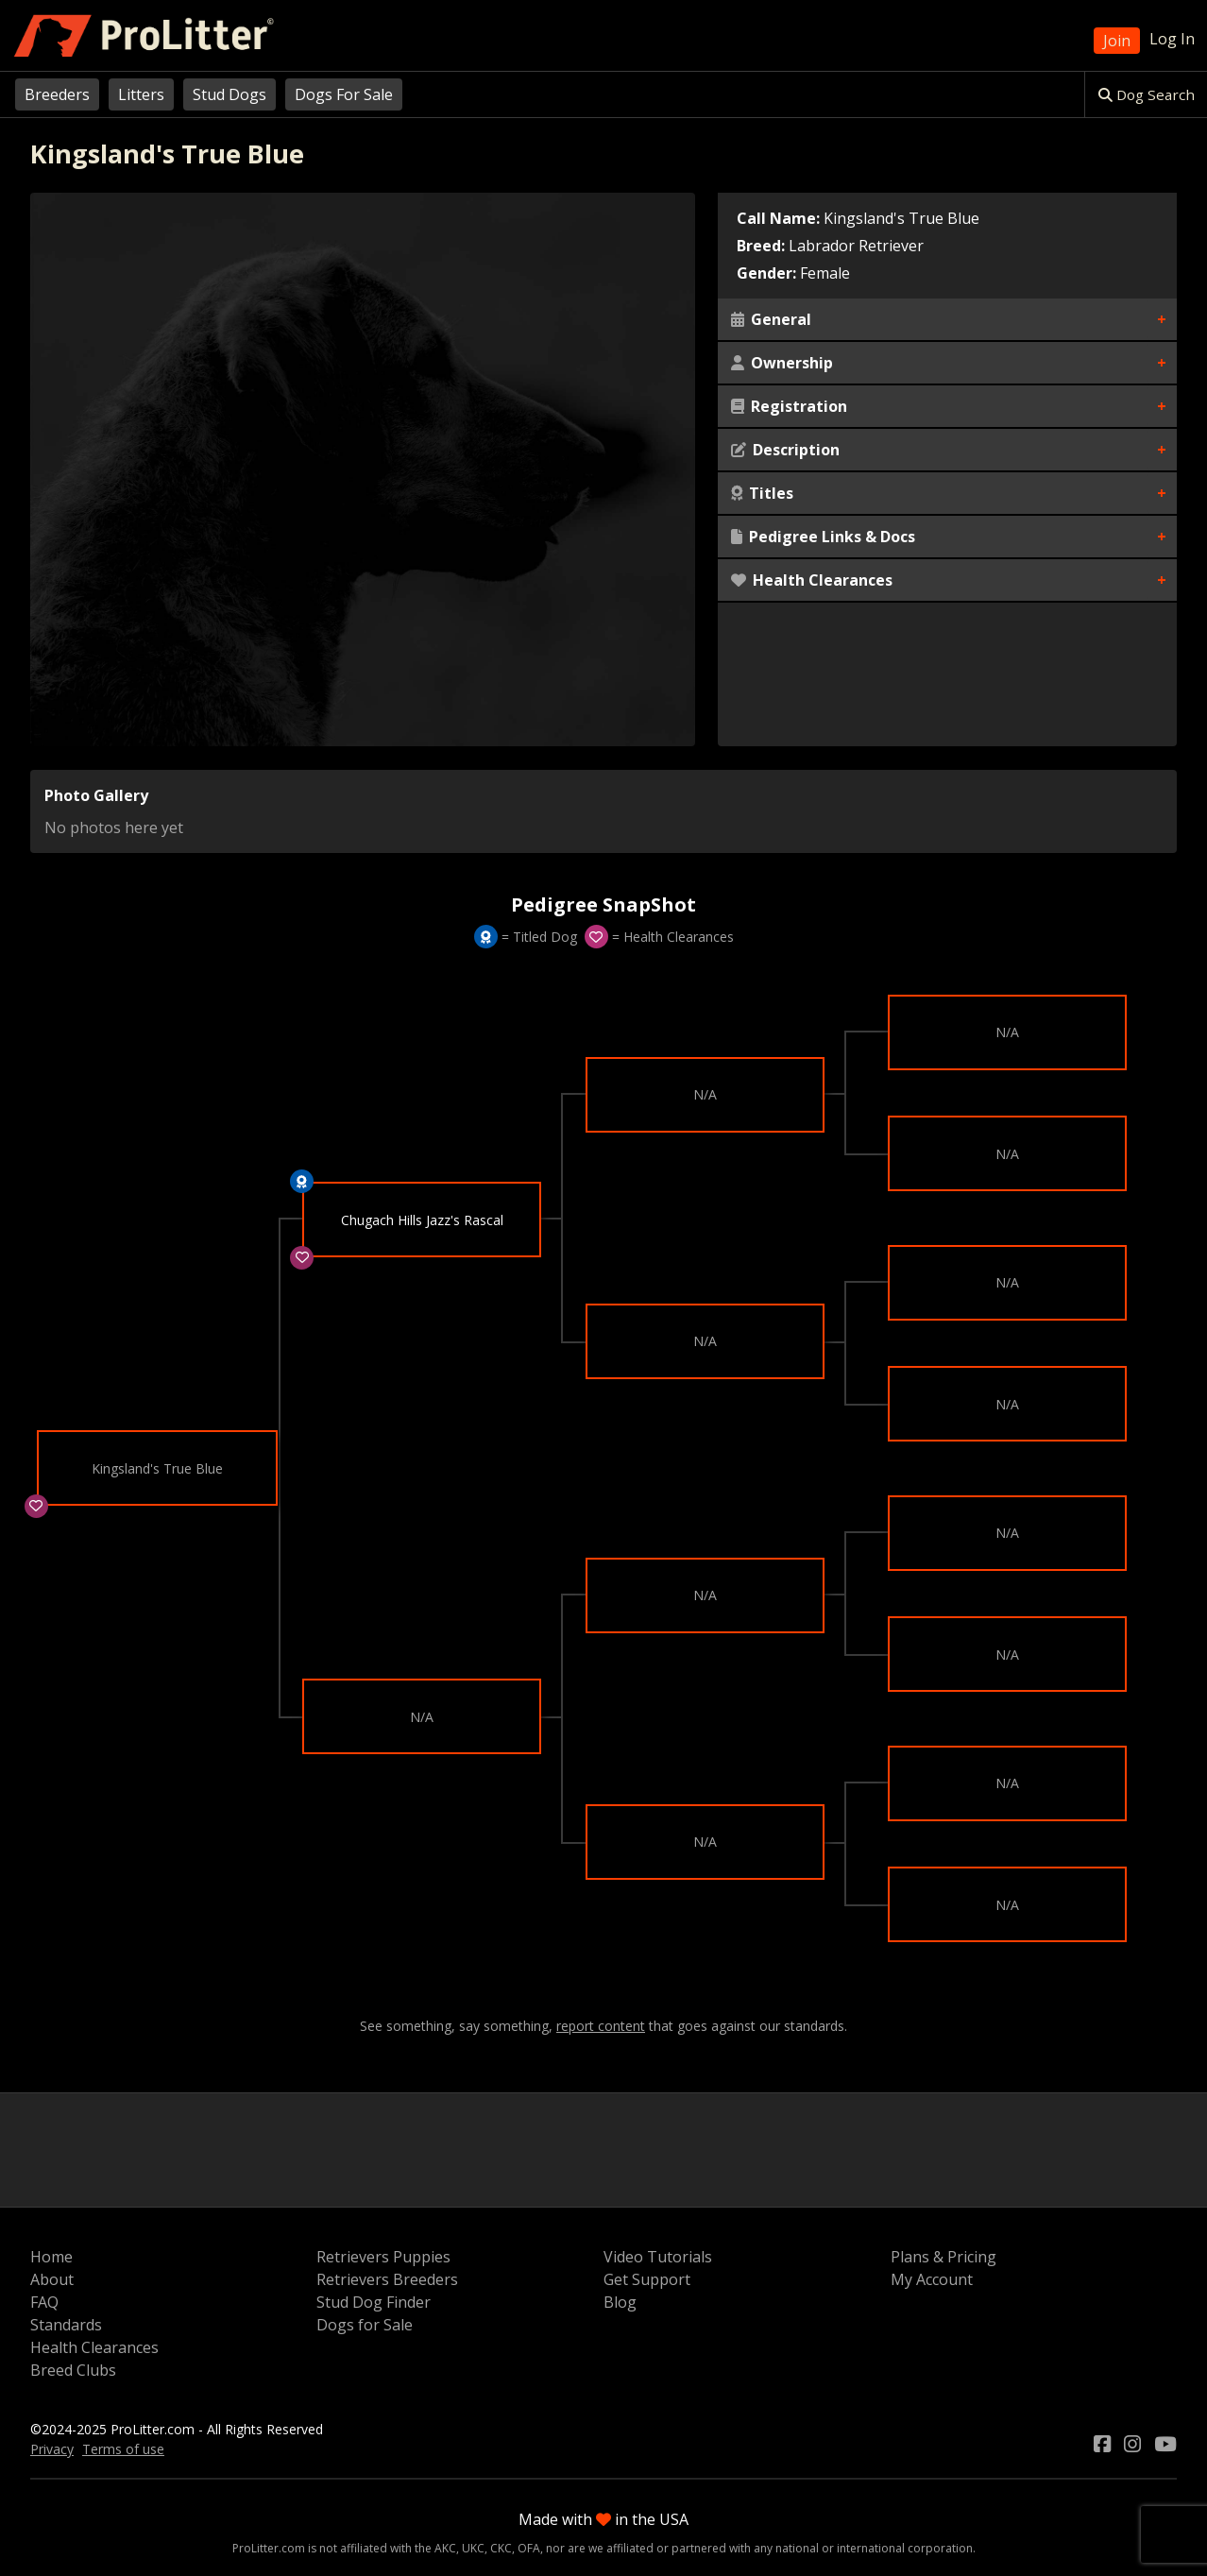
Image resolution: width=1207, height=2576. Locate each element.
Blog (620, 2302)
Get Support (647, 2279)
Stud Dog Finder (373, 2302)
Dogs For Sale (344, 94)
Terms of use (123, 2449)
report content (600, 2026)
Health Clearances (811, 580)
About (52, 2279)
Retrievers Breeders (387, 2279)
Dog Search (1146, 94)
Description (785, 449)
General (771, 319)
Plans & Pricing (943, 2256)
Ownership (782, 362)
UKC (473, 2548)
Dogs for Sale (364, 2324)
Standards (66, 2324)
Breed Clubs (73, 2370)
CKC (501, 2548)
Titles (762, 493)
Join (1116, 40)
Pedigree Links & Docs (823, 536)
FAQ (44, 2302)
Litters (141, 94)
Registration (789, 406)
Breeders (57, 94)
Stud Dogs (229, 94)
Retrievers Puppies (383, 2256)
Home (51, 2256)
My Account (932, 2279)
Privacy (52, 2449)
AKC (445, 2548)
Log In (1172, 38)
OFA (529, 2548)
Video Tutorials (658, 2256)
